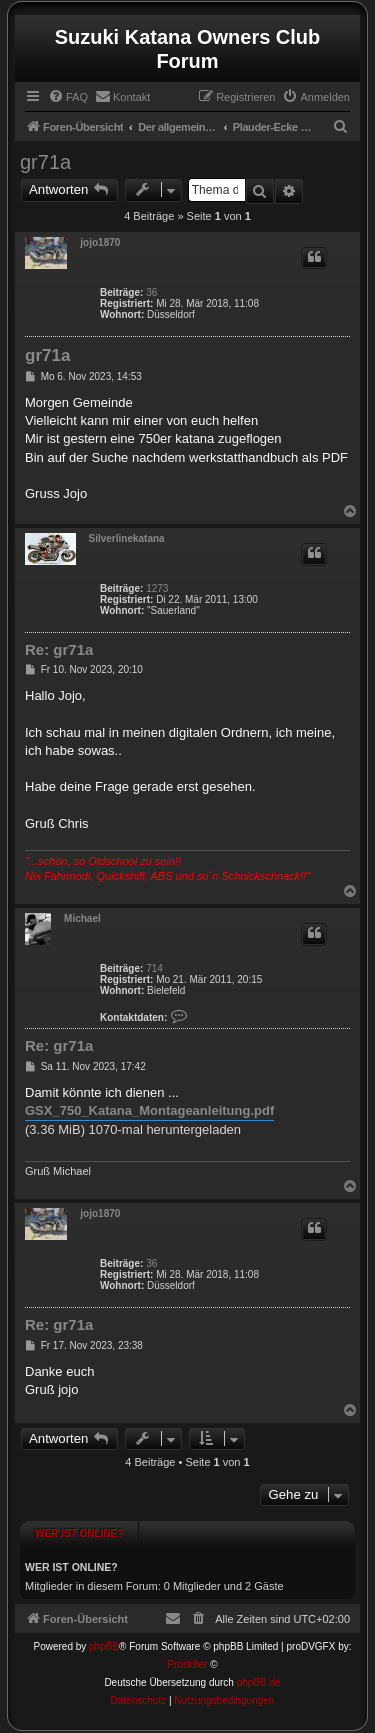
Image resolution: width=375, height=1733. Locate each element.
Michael (82, 918)
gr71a (45, 162)
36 (151, 292)
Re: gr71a (59, 649)
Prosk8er (187, 1664)
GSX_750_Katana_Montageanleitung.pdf (149, 1110)
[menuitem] (68, 97)
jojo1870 (100, 242)
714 (154, 968)
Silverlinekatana (127, 538)
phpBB (104, 1646)
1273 (157, 588)
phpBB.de (259, 1682)
